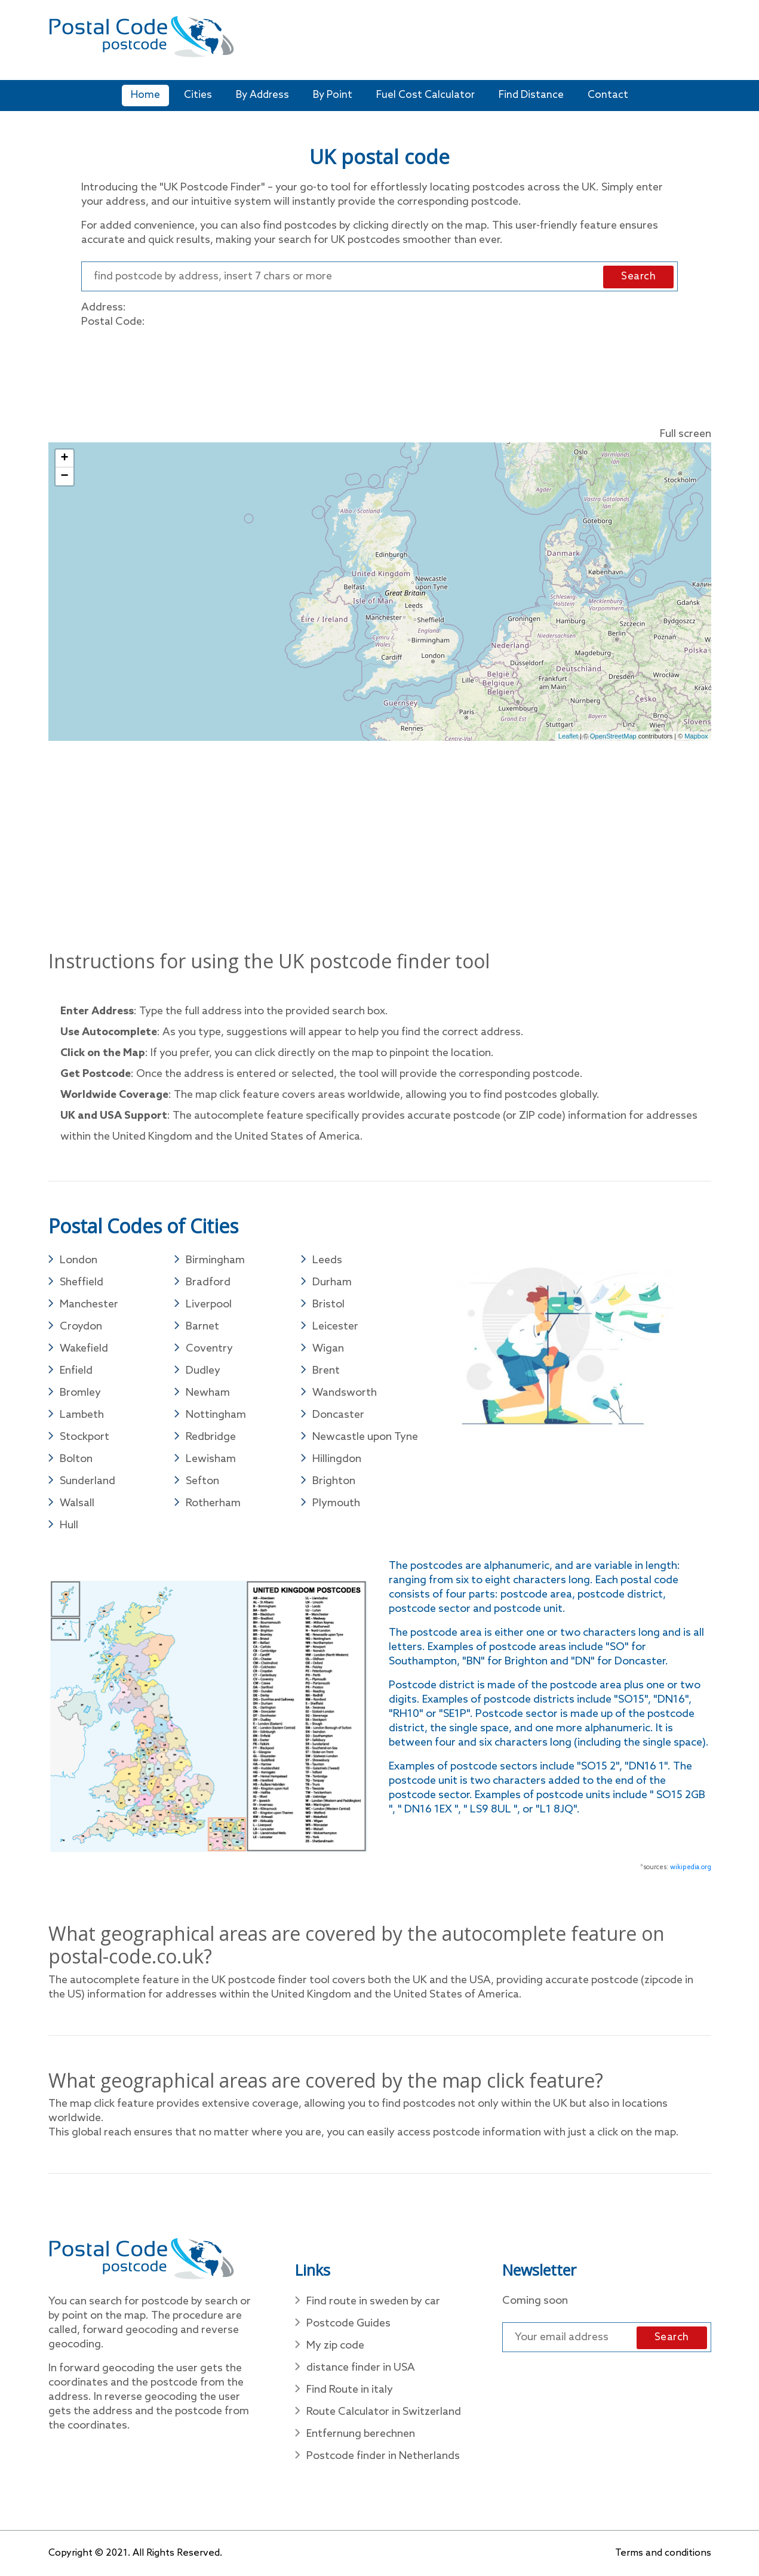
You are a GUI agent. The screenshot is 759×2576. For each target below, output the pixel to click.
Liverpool (209, 1304)
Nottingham (216, 1414)
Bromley (80, 1392)
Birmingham (215, 1260)
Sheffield (81, 1282)
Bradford (208, 1282)
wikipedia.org (690, 1867)
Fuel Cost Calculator (425, 95)
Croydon (81, 1326)
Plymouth (336, 1503)
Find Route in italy (349, 2389)
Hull (69, 1525)
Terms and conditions (663, 2553)
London (78, 1260)
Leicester (335, 1326)
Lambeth (82, 1414)
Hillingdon (336, 1459)
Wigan (328, 1348)
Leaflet (568, 736)
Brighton (333, 1481)
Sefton (202, 1481)
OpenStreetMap (613, 736)
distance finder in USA (360, 2367)
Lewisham (211, 1459)
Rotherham (213, 1503)
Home (145, 95)
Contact (608, 95)
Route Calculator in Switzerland (383, 2411)
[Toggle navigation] (703, 44)
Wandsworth (344, 1392)
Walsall (77, 1503)
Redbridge (211, 1437)
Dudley (203, 1370)
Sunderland (87, 1481)
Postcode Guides (348, 2323)
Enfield (76, 1370)
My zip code (335, 2345)
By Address (262, 95)
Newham (208, 1392)
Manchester (89, 1304)
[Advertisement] (465, 42)
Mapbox (696, 736)
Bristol (328, 1304)
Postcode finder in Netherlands (383, 2456)
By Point (332, 95)
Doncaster (338, 1414)
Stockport (84, 1437)
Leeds (327, 1260)
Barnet (202, 1326)
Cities (198, 95)
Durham (332, 1282)
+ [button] (64, 458)
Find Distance (531, 95)
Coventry (209, 1348)
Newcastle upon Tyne (365, 1437)
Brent (326, 1370)
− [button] (64, 476)
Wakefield (84, 1348)
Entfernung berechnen (360, 2433)
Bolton (76, 1459)
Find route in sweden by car (373, 2301)
